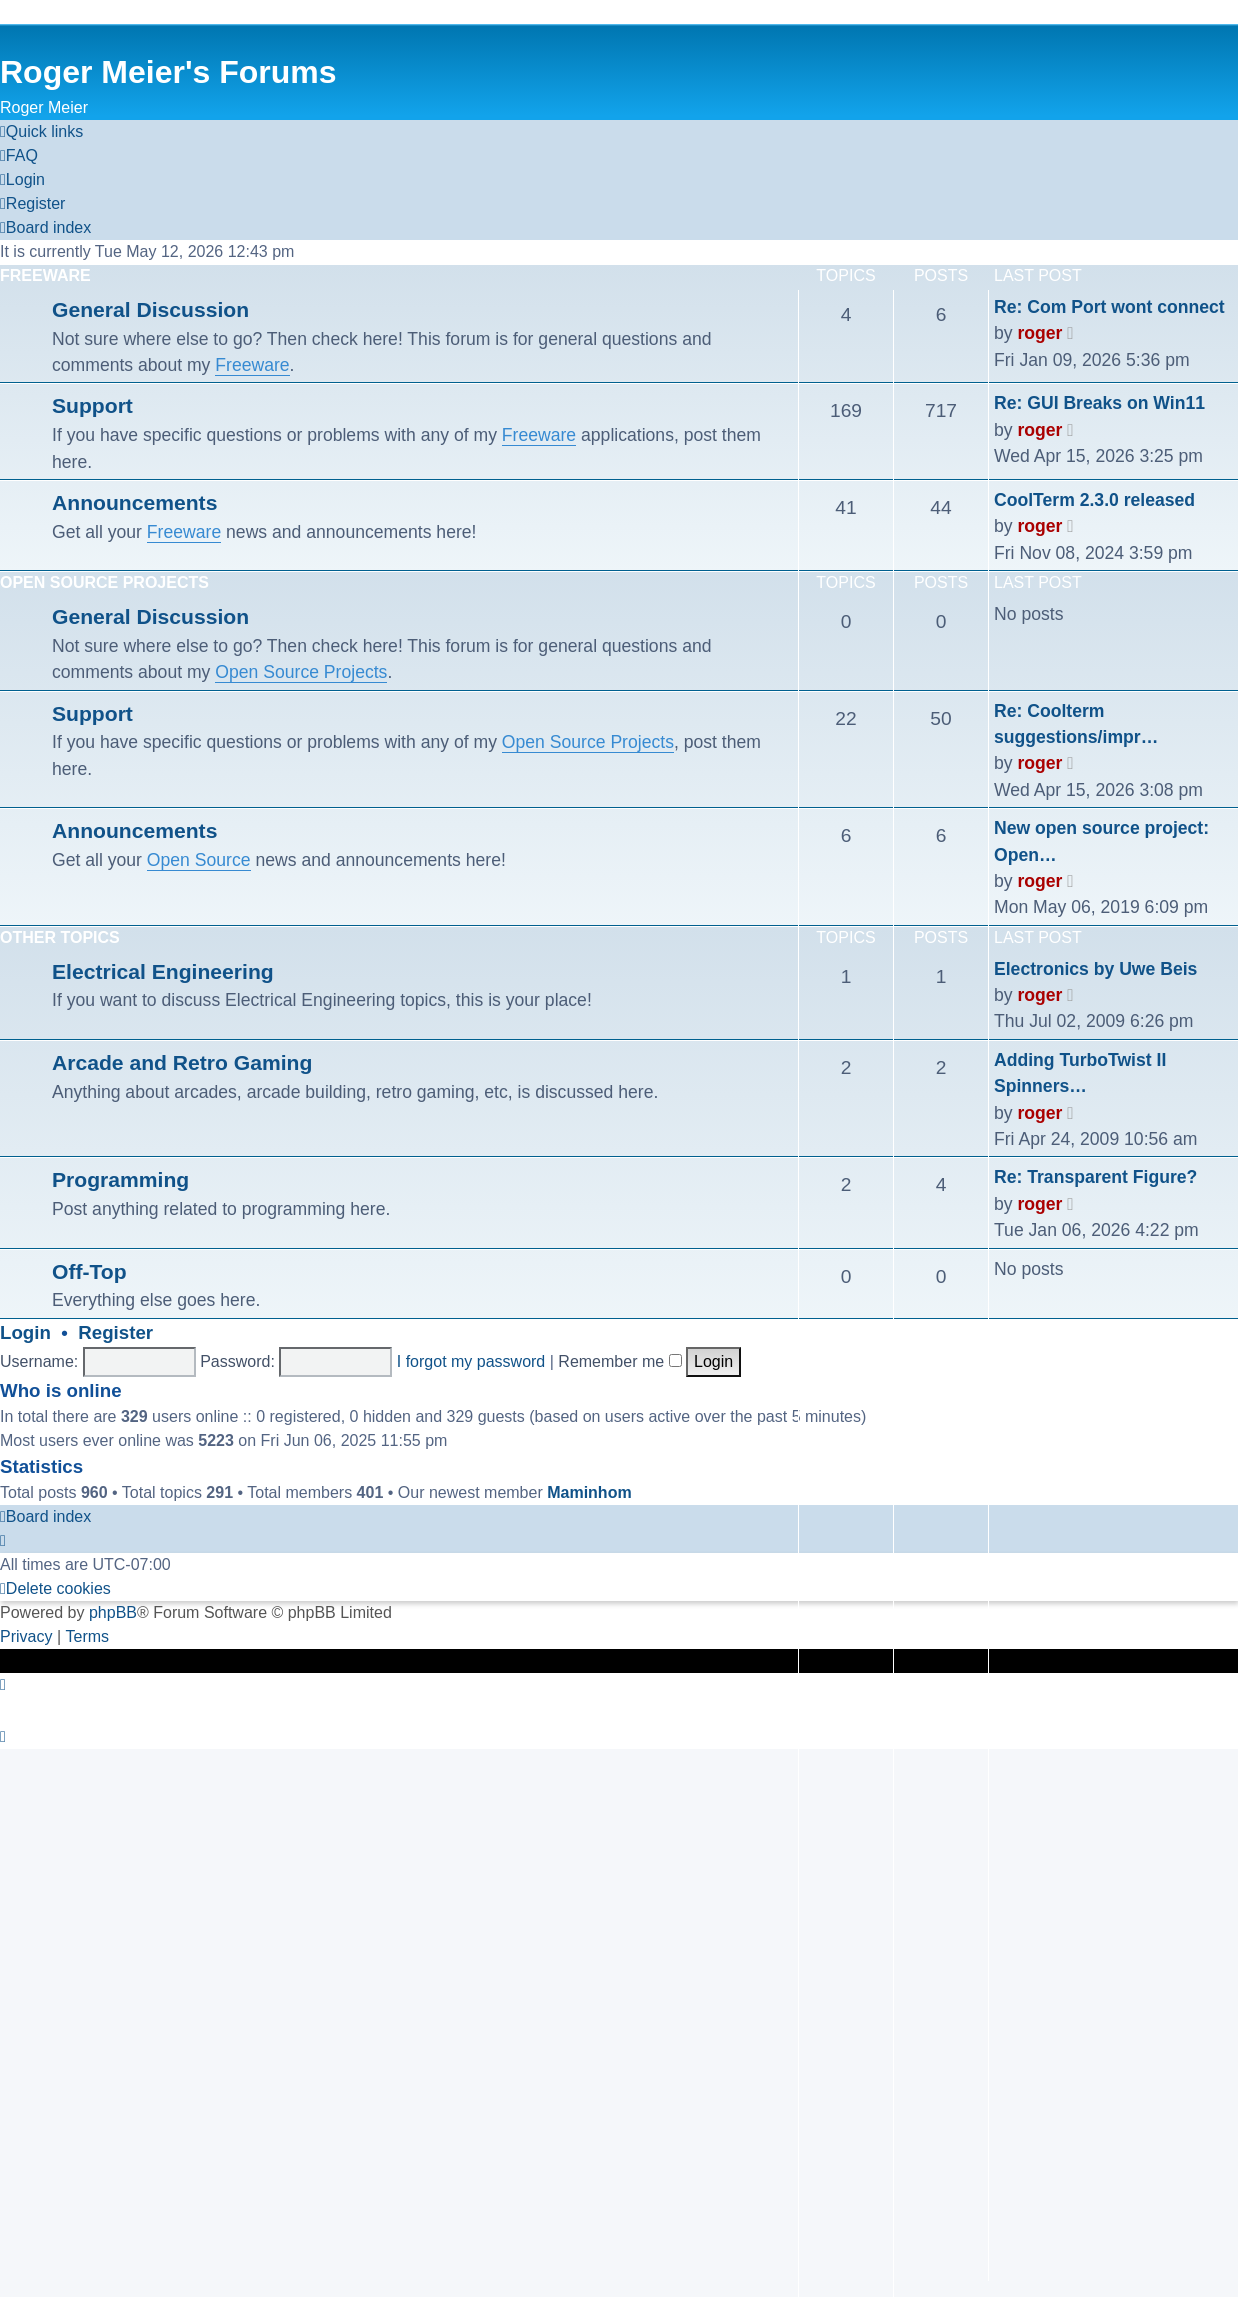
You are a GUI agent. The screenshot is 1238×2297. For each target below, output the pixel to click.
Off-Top (89, 1271)
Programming (120, 1179)
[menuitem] (19, 156)
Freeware (45, 275)
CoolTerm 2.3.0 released (1094, 500)
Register (115, 1332)
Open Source (199, 860)
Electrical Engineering (163, 971)
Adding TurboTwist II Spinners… (1080, 1073)
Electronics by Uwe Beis (1095, 969)
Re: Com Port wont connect (1109, 307)
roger (1039, 333)
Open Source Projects (104, 582)
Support (92, 405)
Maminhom (589, 1492)
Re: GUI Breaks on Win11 (1099, 403)
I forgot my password (471, 1361)
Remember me (619, 1361)
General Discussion (150, 309)
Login (25, 1332)
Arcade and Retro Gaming (182, 1062)
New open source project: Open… (1101, 841)
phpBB (113, 1612)
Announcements (134, 502)
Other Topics (60, 937)
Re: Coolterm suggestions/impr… (1076, 724)
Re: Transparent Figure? (1095, 1177)
